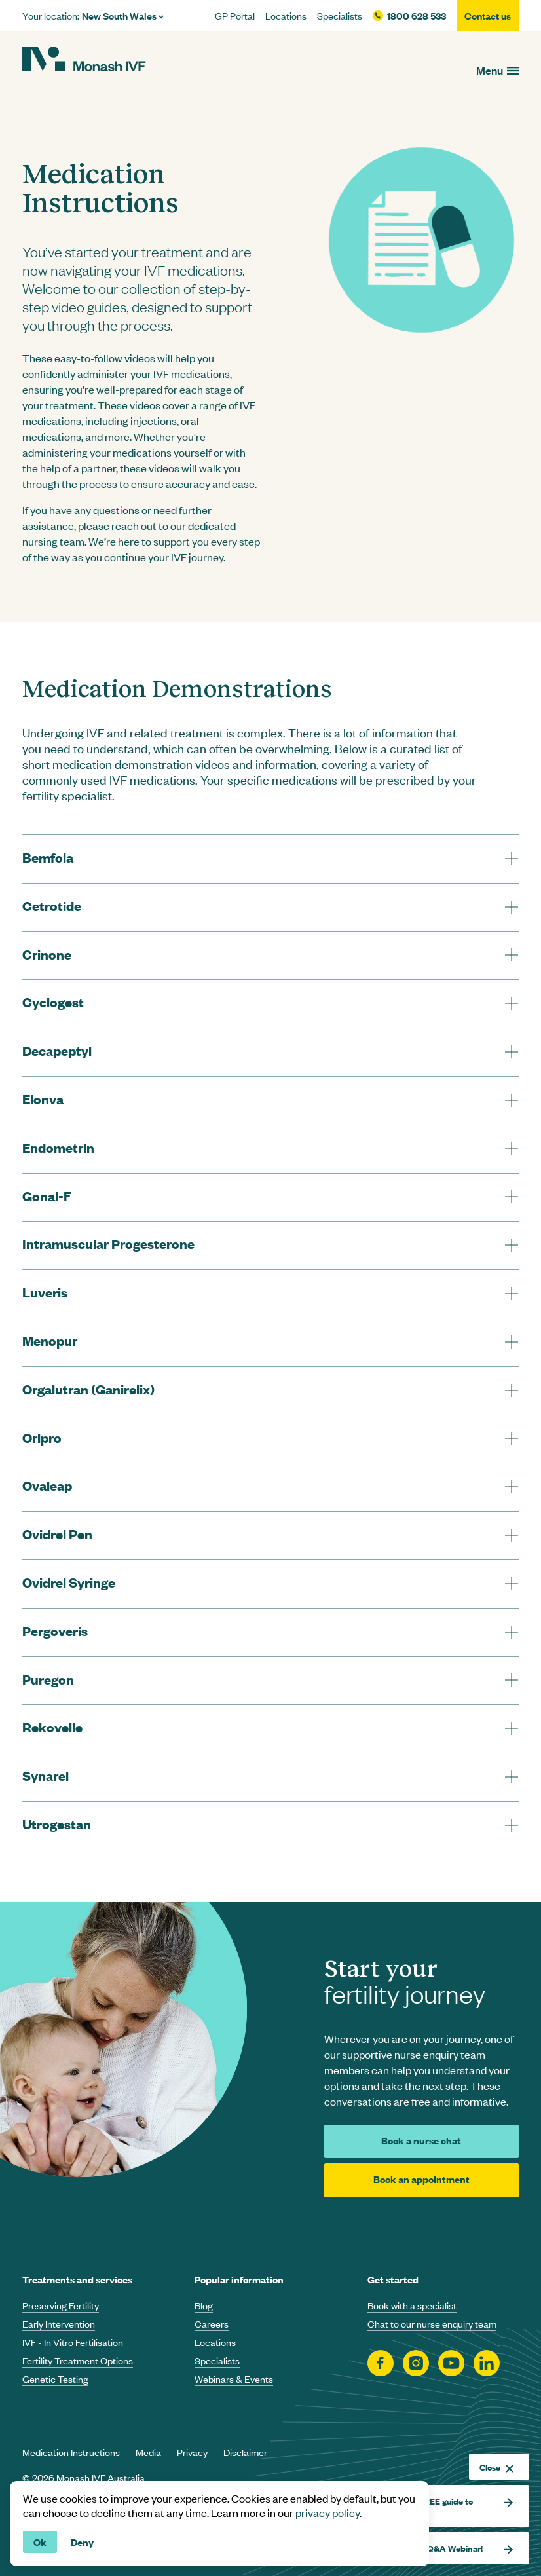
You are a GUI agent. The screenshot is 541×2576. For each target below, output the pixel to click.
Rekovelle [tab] (52, 1727)
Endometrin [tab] (58, 1147)
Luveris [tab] (44, 1292)
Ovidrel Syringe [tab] (68, 1582)
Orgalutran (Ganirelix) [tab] (88, 1389)
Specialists (339, 15)
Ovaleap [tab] (47, 1485)
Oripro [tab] (42, 1437)
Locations (286, 15)
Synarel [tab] (45, 1775)
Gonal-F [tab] (46, 1195)
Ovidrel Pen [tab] (57, 1533)
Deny (82, 2541)
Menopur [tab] (49, 1340)
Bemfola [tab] (47, 857)
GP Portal (235, 15)
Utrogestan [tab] (56, 1824)
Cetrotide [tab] (51, 905)
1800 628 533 (416, 15)
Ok (40, 2541)
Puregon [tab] (48, 1679)
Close (496, 2466)
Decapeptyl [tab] (57, 1050)
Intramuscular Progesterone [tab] (108, 1243)
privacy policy (327, 2512)
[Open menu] (497, 70)
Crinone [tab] (46, 954)
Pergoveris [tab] (55, 1630)
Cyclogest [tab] (53, 1002)
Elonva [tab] (43, 1099)
